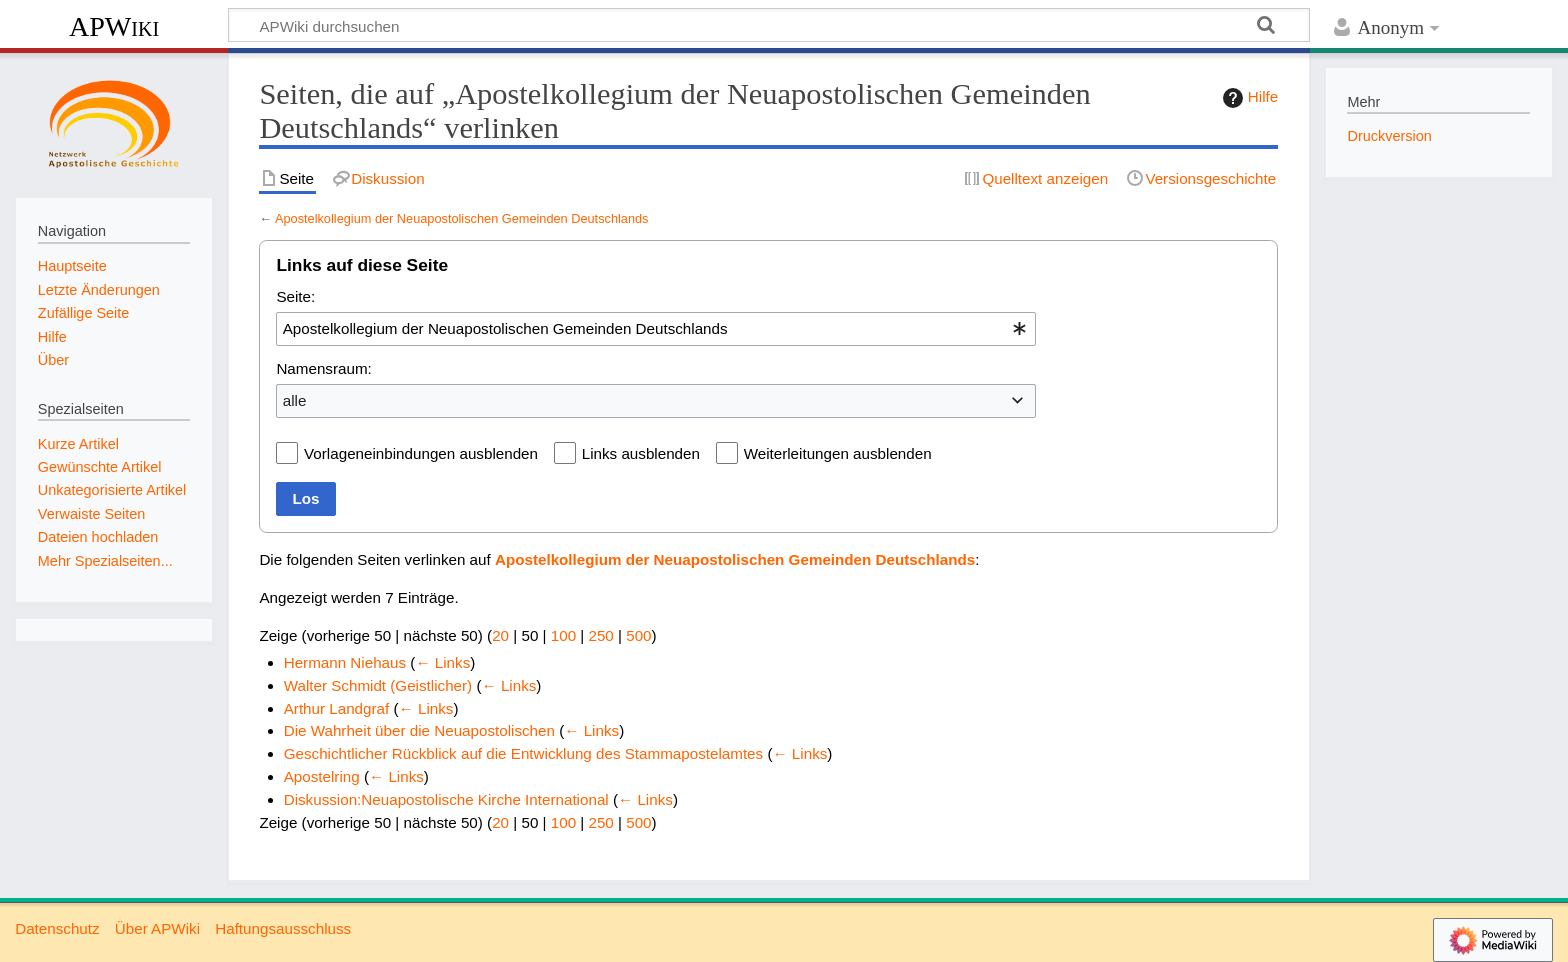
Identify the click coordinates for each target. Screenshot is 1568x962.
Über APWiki (157, 928)
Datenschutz (57, 928)
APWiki (114, 26)
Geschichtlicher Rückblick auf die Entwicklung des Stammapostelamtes (523, 753)
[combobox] (656, 329)
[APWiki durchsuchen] (769, 25)
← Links (442, 662)
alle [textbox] (295, 400)
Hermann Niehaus (345, 662)
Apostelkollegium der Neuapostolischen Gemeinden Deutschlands (462, 218)
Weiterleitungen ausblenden (838, 453)
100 (563, 635)
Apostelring (322, 776)
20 (500, 635)
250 (600, 635)
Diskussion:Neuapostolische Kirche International (446, 799)
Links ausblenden (641, 453)
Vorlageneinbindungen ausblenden (421, 453)
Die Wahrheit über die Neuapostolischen (419, 730)
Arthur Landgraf (337, 708)
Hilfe (1248, 98)
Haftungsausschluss (283, 928)
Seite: (295, 296)
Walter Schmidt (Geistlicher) (378, 685)
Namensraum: (323, 368)
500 (638, 635)
